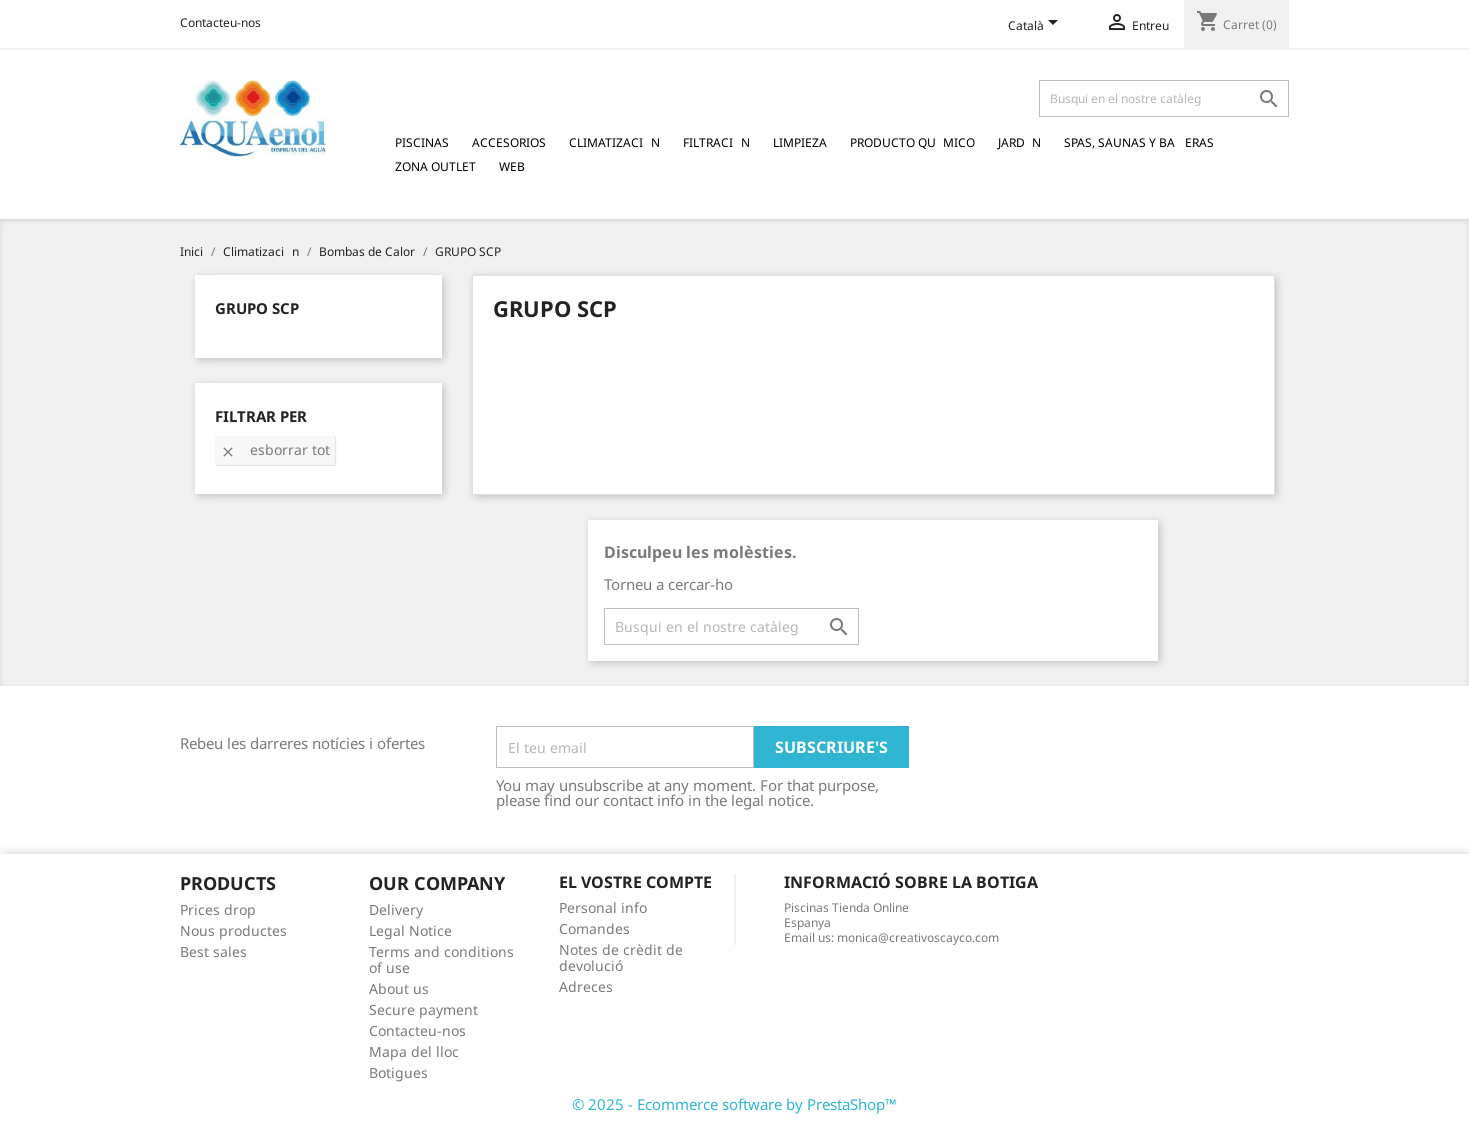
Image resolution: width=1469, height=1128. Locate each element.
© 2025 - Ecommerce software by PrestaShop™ (734, 1104)
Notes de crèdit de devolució (621, 957)
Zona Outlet (435, 166)
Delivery (396, 909)
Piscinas (422, 142)
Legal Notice (410, 930)
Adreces (586, 986)
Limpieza (800, 142)
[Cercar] (1164, 98)
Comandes (594, 928)
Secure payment (423, 1009)
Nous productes (233, 930)
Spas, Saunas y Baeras (1139, 142)
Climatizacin (614, 142)
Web (512, 166)
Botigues (398, 1072)
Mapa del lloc (414, 1051)
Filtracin (716, 142)
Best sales (213, 951)
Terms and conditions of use (441, 959)
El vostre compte (635, 882)
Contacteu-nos (220, 22)
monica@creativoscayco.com (918, 937)
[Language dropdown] (1036, 27)
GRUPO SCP (257, 308)
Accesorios (509, 142)
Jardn (1019, 142)
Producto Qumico (912, 142)
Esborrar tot (275, 449)
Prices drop (218, 909)
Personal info (603, 907)
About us (399, 988)
